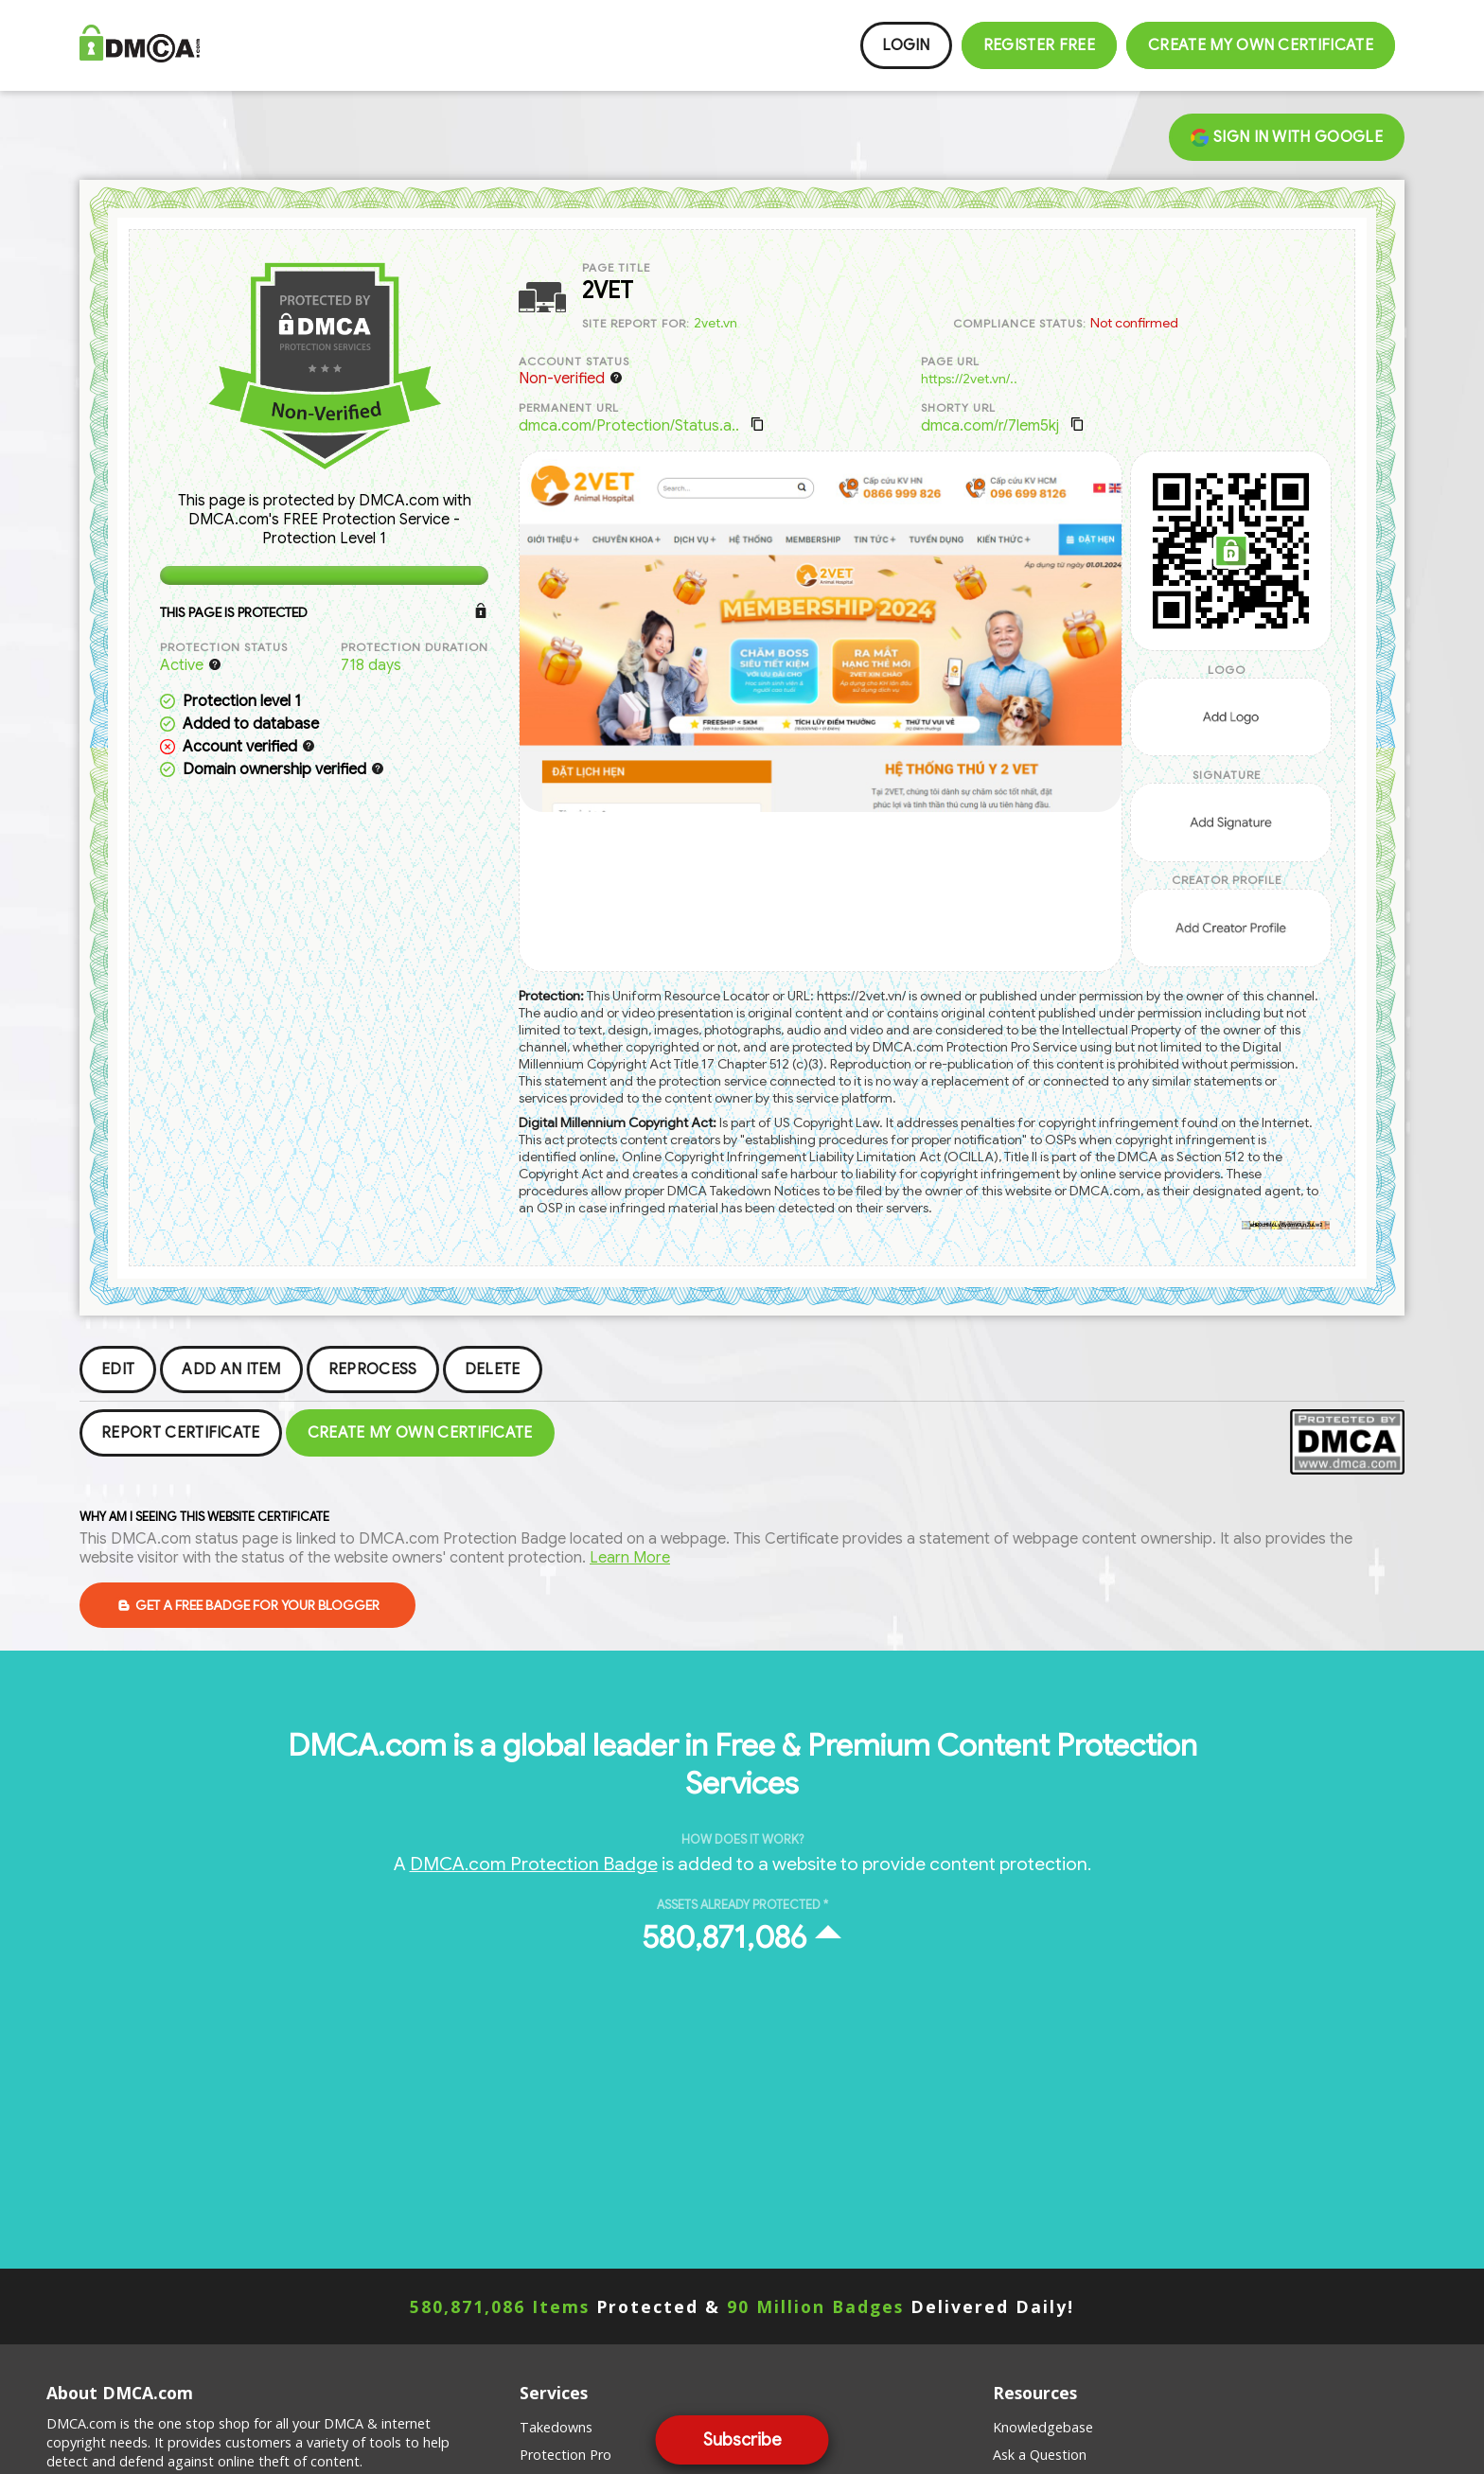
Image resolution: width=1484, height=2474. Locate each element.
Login (906, 45)
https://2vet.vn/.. (969, 378)
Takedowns (556, 2427)
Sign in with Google (1287, 137)
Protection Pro (565, 2455)
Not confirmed (1134, 322)
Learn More (630, 1557)
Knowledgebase (1043, 2427)
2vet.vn (715, 322)
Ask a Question (1039, 2455)
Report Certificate (180, 1432)
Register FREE (1039, 45)
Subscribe (742, 2440)
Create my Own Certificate (1260, 45)
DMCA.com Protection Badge (534, 1863)
